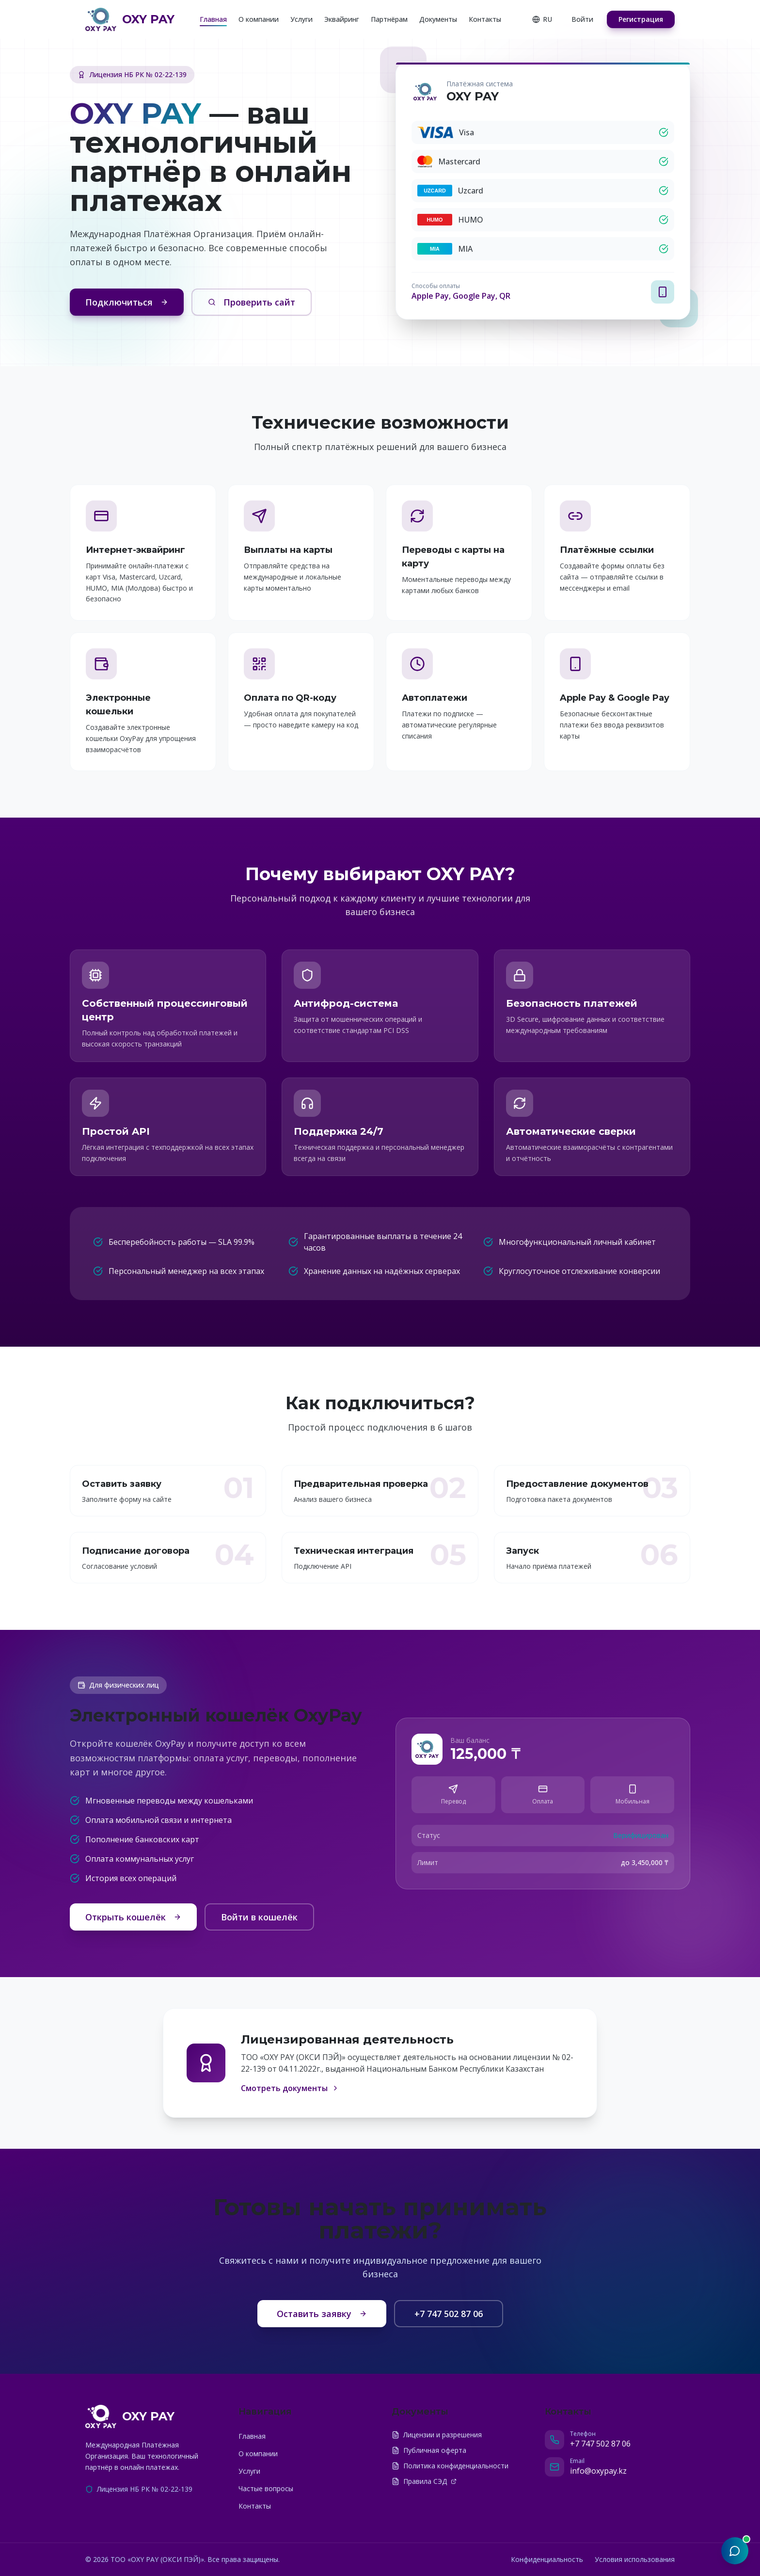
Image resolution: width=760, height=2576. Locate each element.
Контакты (485, 19)
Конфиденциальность (547, 2559)
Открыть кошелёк (133, 1917)
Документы (438, 19)
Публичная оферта (429, 2450)
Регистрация (640, 19)
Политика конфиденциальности (450, 2465)
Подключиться (126, 302)
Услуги (301, 19)
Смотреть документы (290, 2088)
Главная (213, 19)
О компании (258, 19)
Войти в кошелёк (259, 1917)
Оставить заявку (322, 2313)
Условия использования (635, 2559)
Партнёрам (389, 19)
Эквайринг (341, 19)
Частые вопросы (265, 2488)
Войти (582, 19)
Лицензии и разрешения (437, 2434)
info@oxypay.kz (598, 2470)
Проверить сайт (251, 302)
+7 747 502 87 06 (448, 2313)
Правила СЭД (424, 2481)
